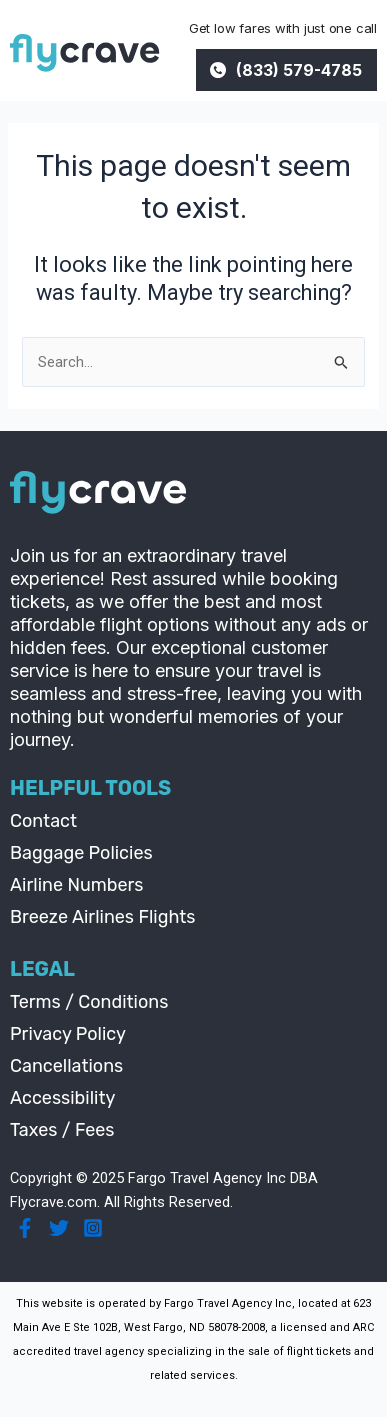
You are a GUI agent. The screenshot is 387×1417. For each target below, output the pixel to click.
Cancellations (66, 1066)
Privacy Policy (68, 1034)
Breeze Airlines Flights (103, 917)
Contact (43, 821)
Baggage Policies (81, 853)
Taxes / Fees (62, 1130)
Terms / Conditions (89, 1002)
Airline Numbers (77, 885)
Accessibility (62, 1098)
